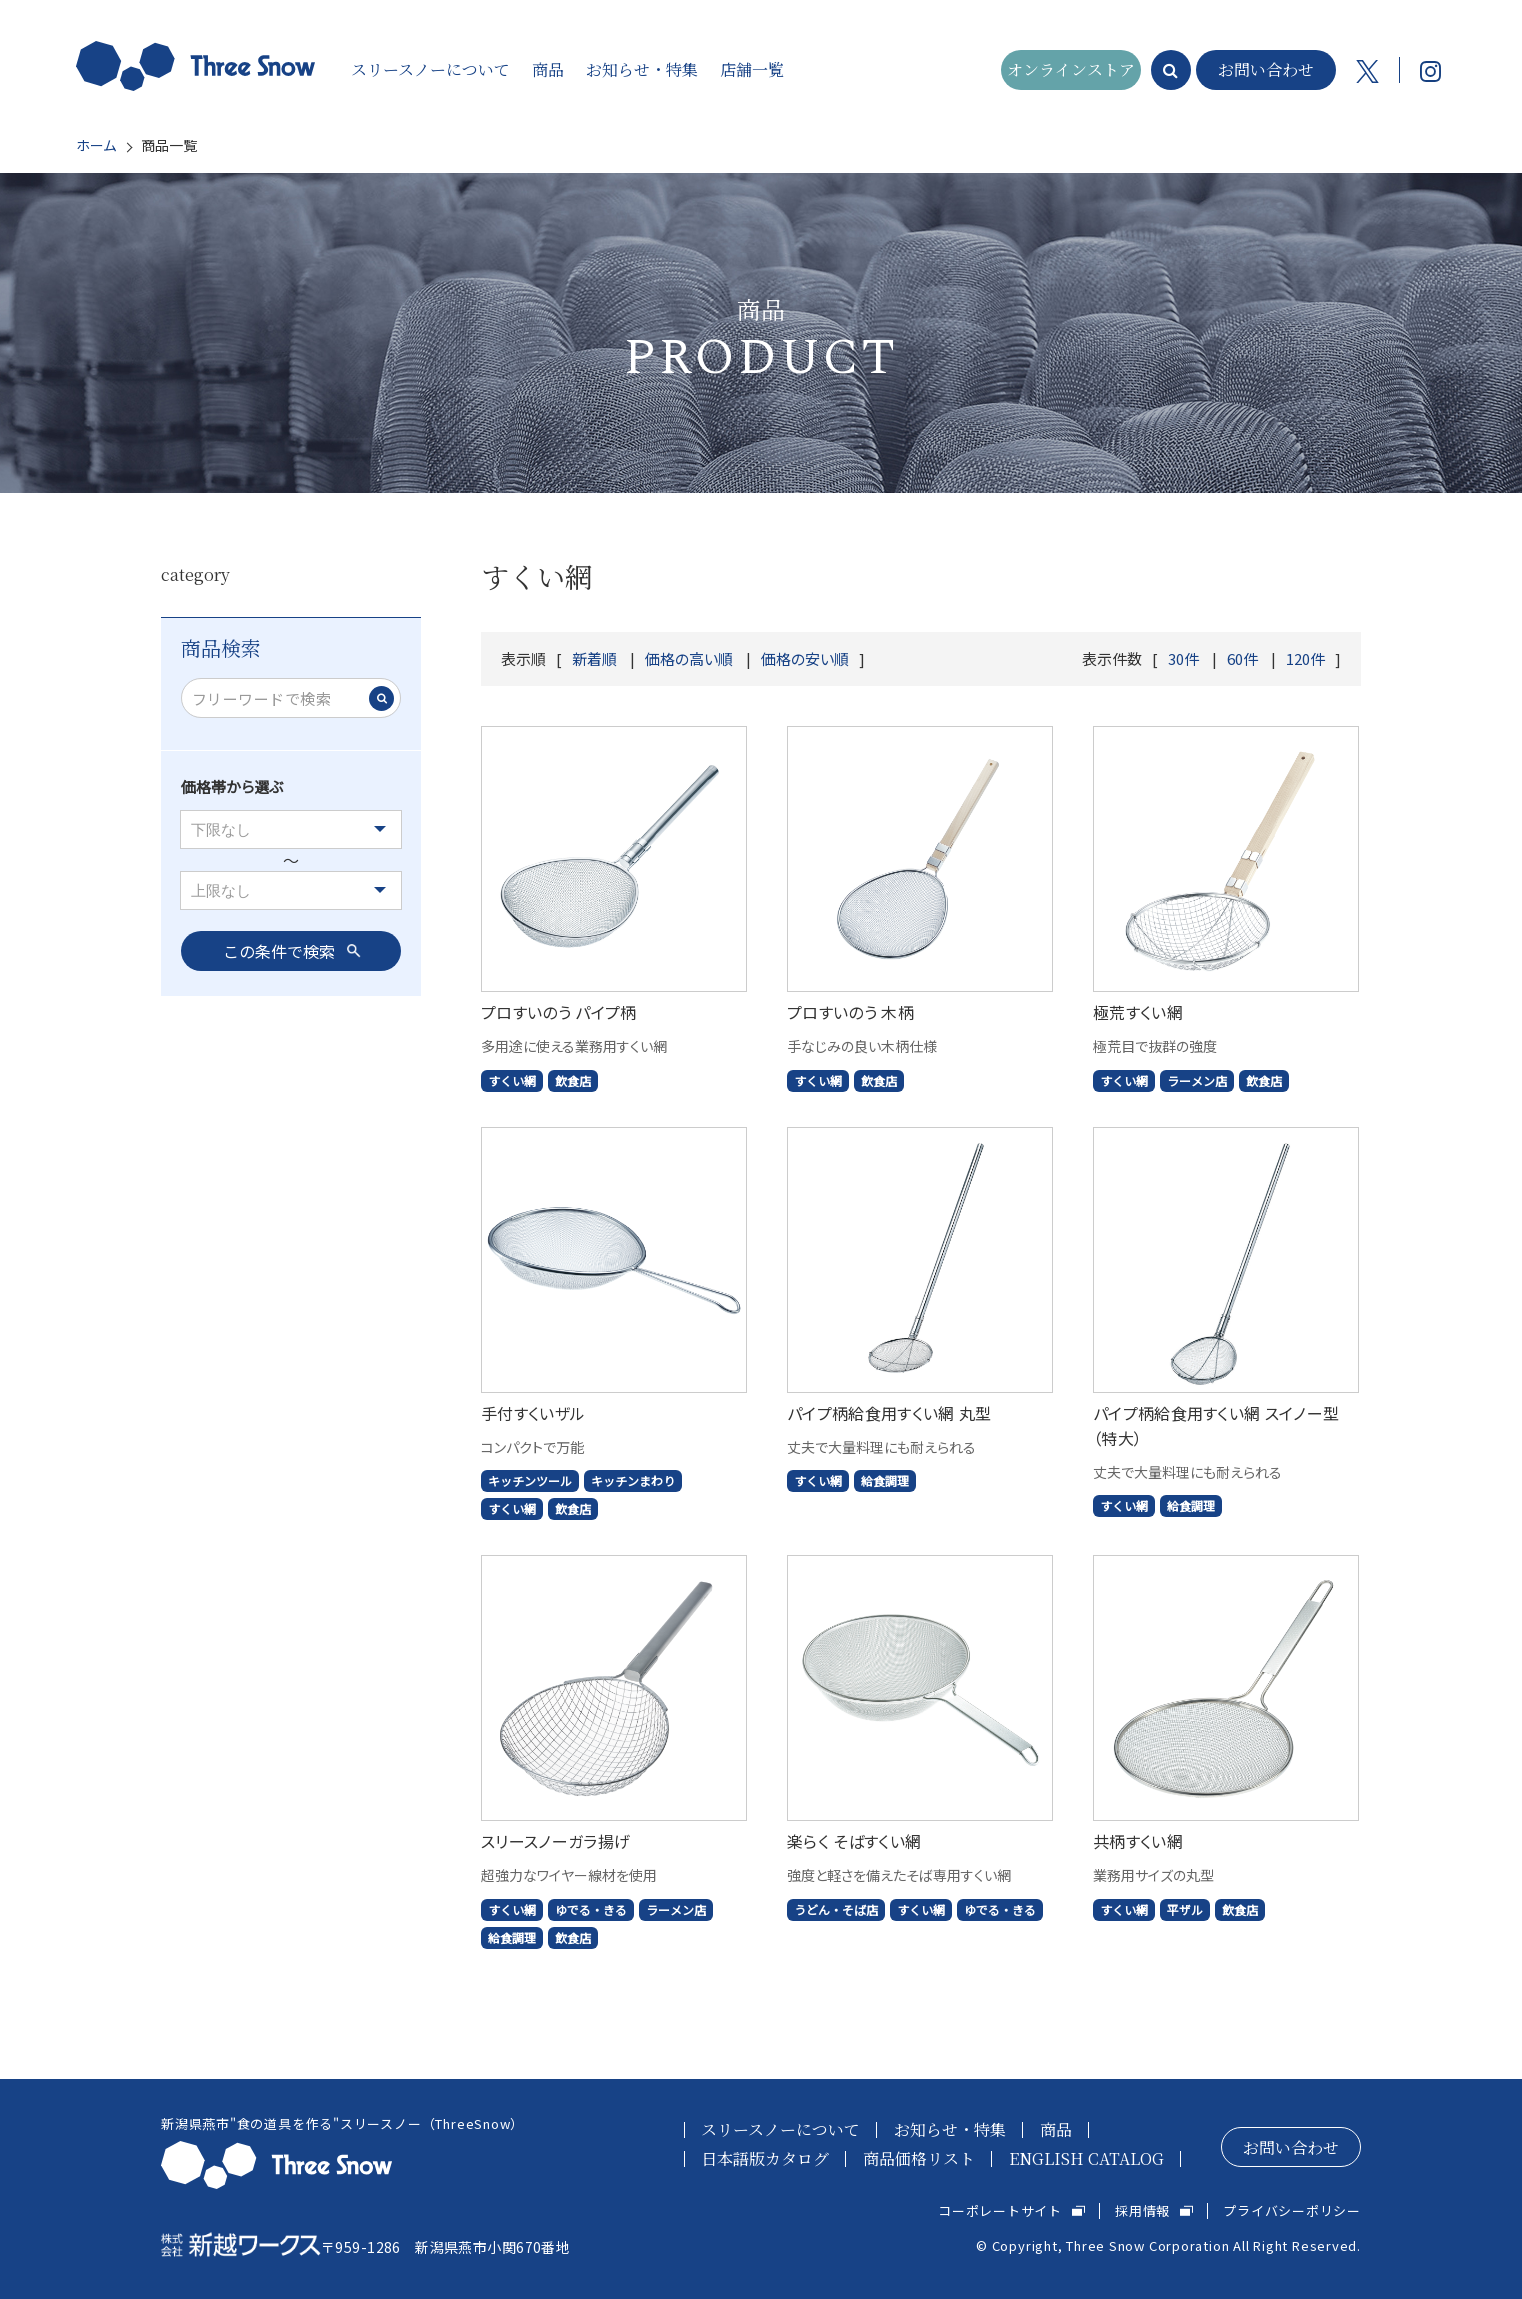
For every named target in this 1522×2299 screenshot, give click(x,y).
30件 (1183, 659)
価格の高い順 (689, 659)
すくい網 (512, 1080)
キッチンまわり (633, 1480)
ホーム (96, 145)
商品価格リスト (919, 2158)
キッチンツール (530, 1480)
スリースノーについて (780, 2129)
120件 (1305, 659)
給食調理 (885, 1480)
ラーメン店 (1197, 1080)
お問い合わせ (1266, 69)
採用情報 (1142, 2210)
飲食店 (573, 1080)
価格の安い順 (805, 659)
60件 (1242, 659)
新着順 (594, 659)
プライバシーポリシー (1292, 2210)
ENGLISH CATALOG (1086, 2158)
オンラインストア (1071, 69)
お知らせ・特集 (950, 2129)
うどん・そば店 (836, 1909)
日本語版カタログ (765, 2158)
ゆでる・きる (591, 1909)
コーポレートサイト (1000, 2210)
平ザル (1185, 1909)
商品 (1056, 2129)
